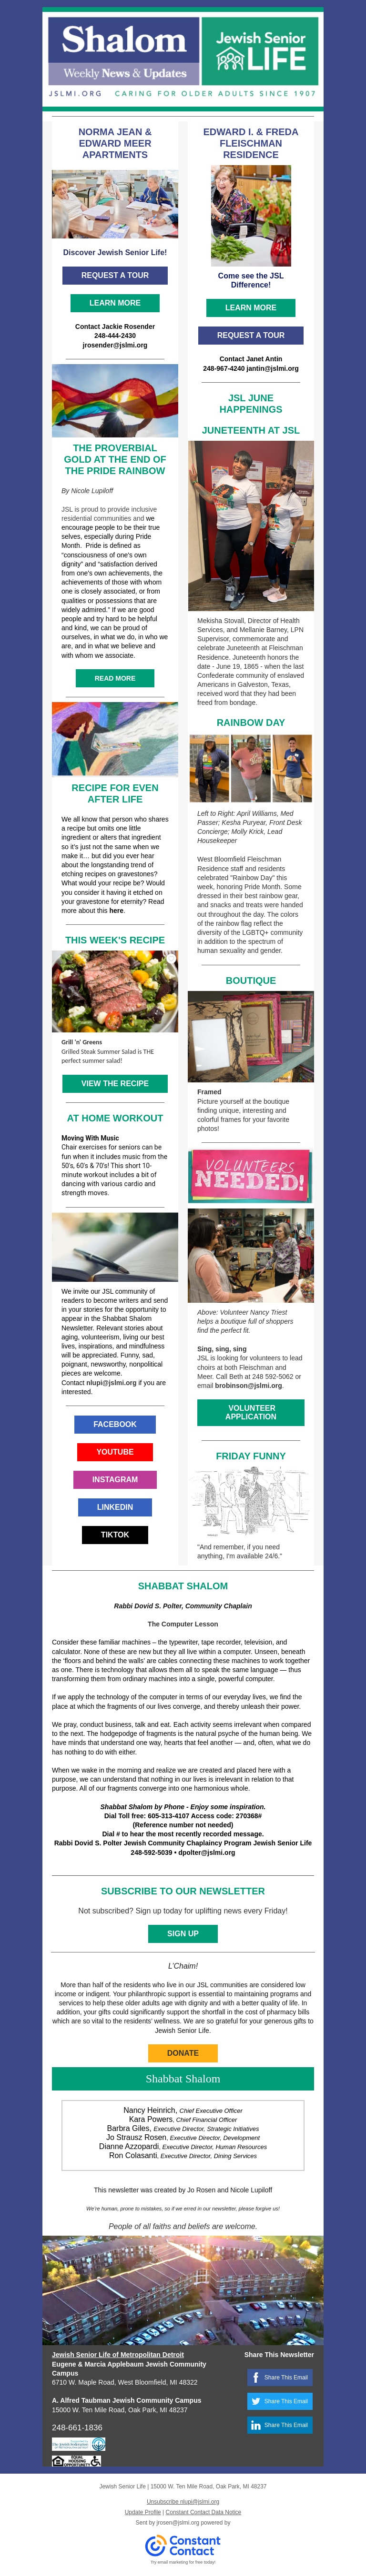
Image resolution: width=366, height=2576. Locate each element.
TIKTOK (115, 1535)
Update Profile (143, 2512)
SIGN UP (183, 1934)
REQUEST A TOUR (115, 275)
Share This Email (286, 2377)
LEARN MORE (115, 303)
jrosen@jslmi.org (178, 2522)
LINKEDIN (115, 1507)
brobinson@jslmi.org (248, 1385)
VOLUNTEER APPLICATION (250, 1412)
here (116, 910)
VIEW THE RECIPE (115, 1084)
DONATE (183, 2053)
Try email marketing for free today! (183, 2562)
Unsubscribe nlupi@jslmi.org (183, 2501)
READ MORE (115, 678)
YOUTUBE (114, 1452)
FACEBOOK (115, 1424)
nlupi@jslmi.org (111, 1383)
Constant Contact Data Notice (204, 2512)
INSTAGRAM (115, 1480)
